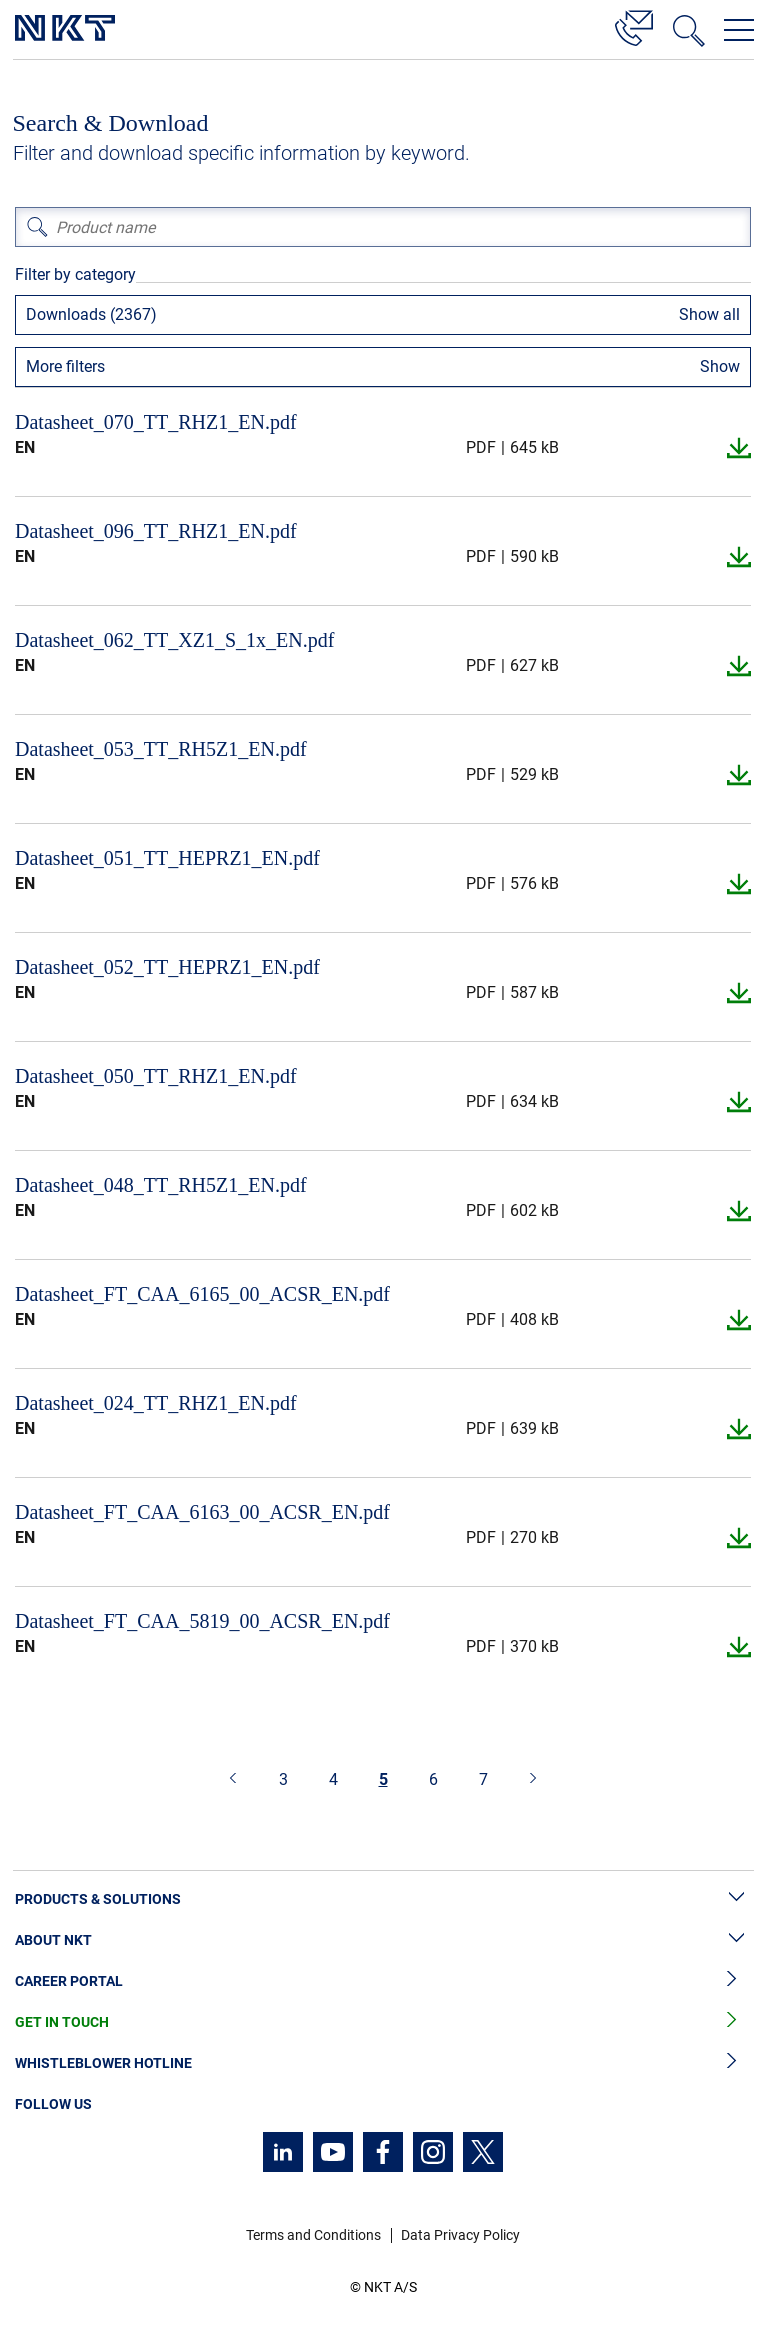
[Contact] (634, 25)
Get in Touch (383, 2022)
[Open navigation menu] (739, 30)
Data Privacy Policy (460, 2235)
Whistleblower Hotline (383, 2063)
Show (720, 366)
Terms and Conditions (313, 2235)
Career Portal (383, 1981)
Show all (709, 314)
